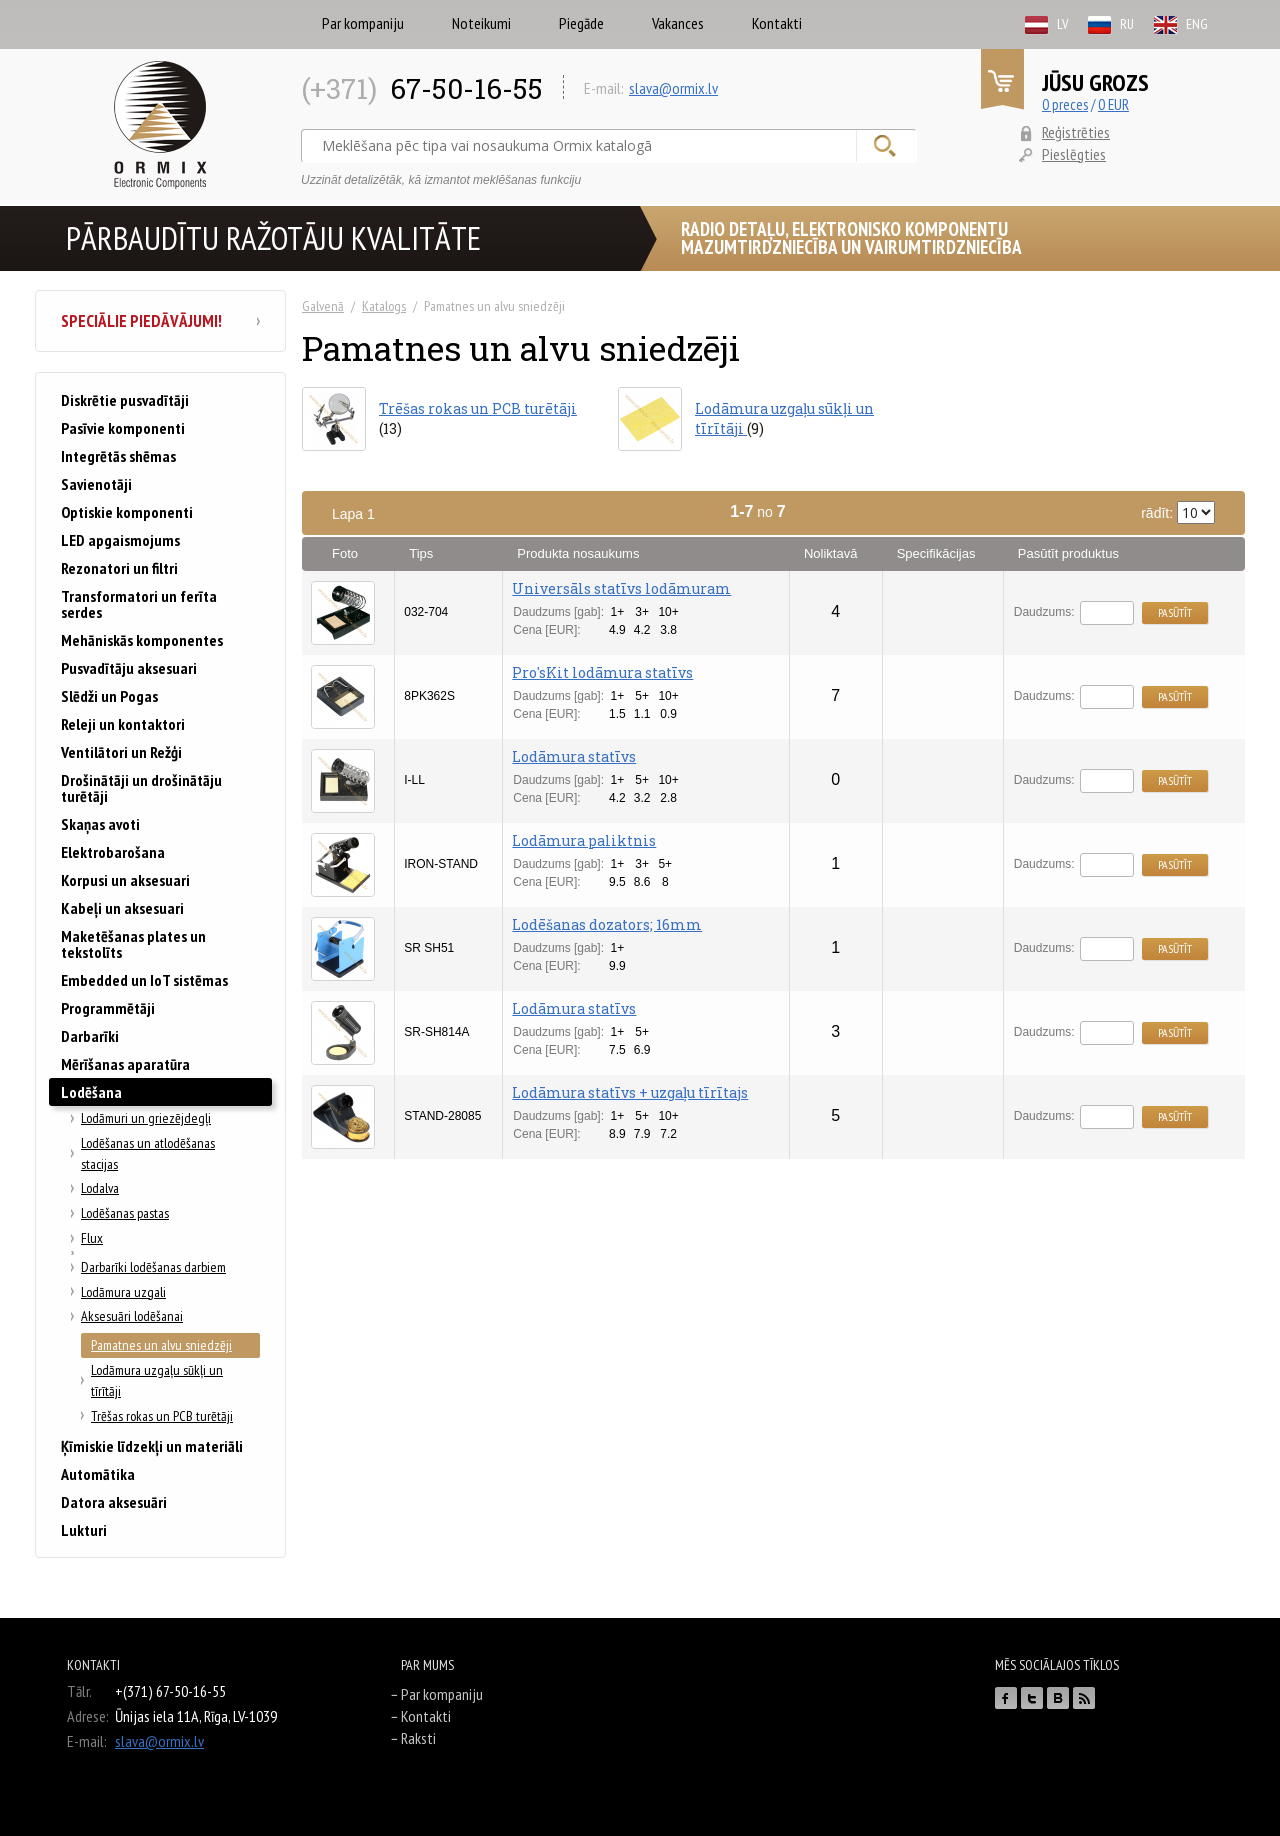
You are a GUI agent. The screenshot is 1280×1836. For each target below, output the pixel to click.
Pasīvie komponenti (123, 428)
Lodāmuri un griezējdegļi (146, 1118)
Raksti (418, 1738)
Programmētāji (108, 1008)
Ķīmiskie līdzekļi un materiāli (152, 1446)
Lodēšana (91, 1092)
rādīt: (1178, 512)
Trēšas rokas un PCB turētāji (162, 1416)
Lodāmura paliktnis (584, 840)
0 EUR (1113, 104)
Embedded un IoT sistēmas (144, 980)
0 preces (1065, 104)
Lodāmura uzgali (123, 1292)
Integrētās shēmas (118, 456)
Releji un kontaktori (123, 724)
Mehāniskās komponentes (142, 640)
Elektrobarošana (113, 852)
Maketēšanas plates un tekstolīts (133, 944)
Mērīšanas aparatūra (125, 1064)
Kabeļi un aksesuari (122, 908)
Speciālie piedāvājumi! (160, 321)
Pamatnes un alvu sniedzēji (161, 1345)
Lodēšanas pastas (125, 1213)
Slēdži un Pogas (109, 696)
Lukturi (84, 1530)
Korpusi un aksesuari (125, 880)
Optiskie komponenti (127, 512)
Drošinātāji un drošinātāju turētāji (141, 788)
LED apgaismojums (120, 540)
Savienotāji (96, 484)
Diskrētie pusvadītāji (125, 400)
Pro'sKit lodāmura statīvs (602, 672)
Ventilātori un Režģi (121, 752)
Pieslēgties (1074, 154)
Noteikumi (481, 23)
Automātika (98, 1474)
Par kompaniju (363, 23)
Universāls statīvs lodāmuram (621, 588)
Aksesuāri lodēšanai (132, 1316)
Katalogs (384, 306)
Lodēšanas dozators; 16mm (607, 924)
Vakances (678, 23)
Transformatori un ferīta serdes (139, 604)
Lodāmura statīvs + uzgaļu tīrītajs (630, 1092)
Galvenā (323, 306)
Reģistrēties (1076, 132)
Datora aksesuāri (114, 1502)
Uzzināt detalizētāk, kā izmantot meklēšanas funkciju (441, 180)
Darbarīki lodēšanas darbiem (153, 1267)
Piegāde (581, 23)
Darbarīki (90, 1036)
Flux (92, 1238)
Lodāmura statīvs (574, 756)
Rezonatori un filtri (119, 568)
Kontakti (777, 23)
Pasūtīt (1175, 612)
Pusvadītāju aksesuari (129, 668)
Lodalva (100, 1188)
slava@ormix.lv (673, 88)
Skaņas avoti (100, 824)
